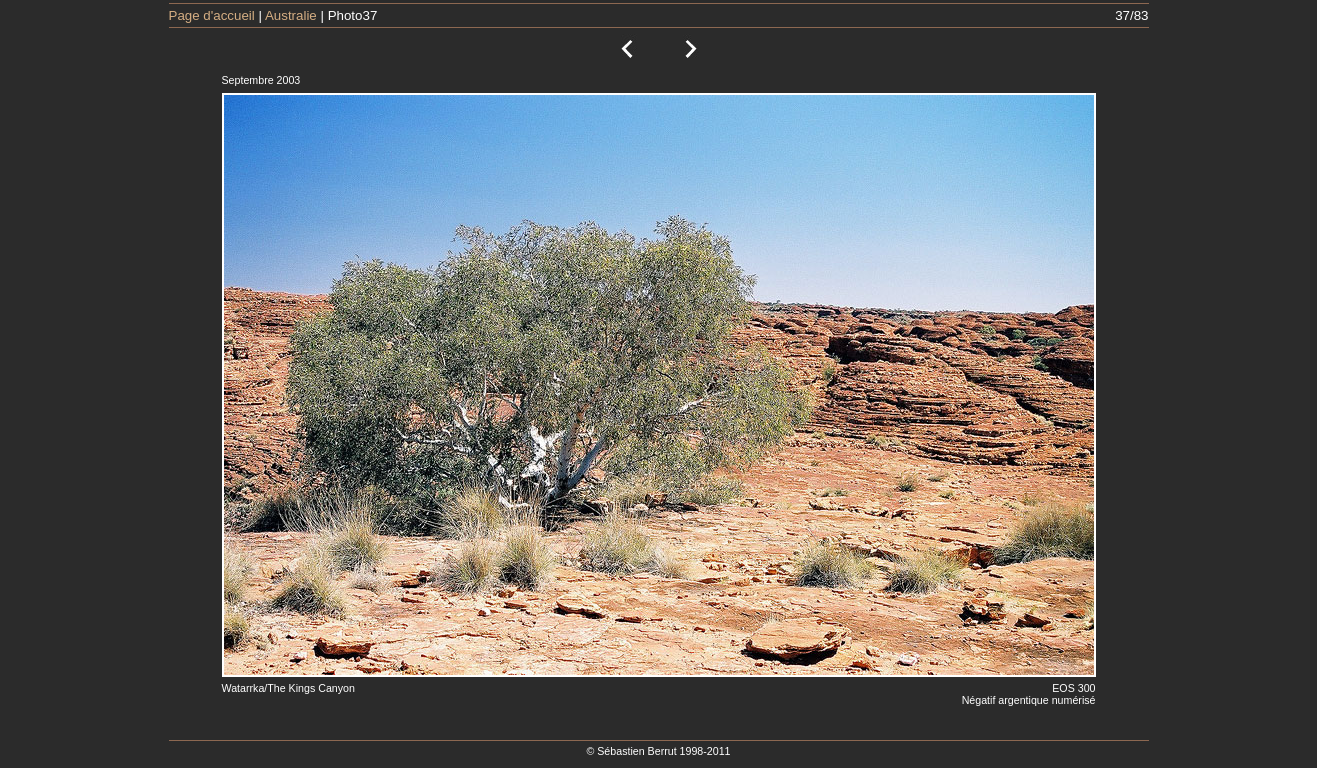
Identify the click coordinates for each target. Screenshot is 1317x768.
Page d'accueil (212, 15)
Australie (291, 15)
